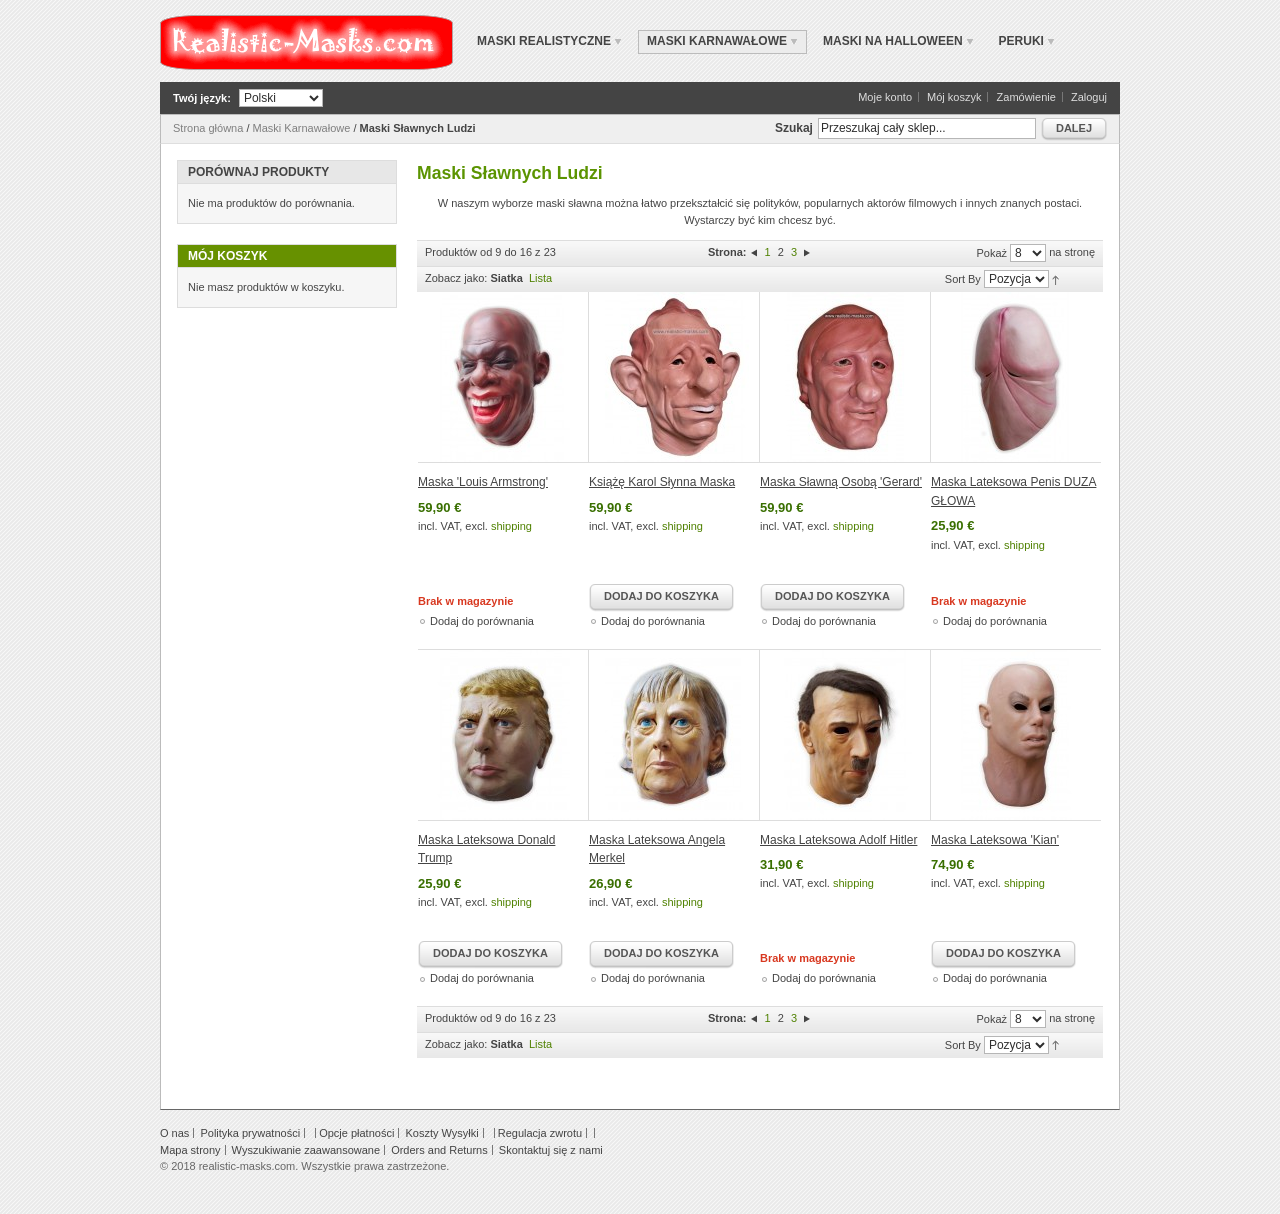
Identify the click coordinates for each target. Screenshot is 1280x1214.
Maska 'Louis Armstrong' (483, 482)
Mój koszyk (954, 97)
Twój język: (202, 98)
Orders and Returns (439, 1150)
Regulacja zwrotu (540, 1133)
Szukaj (794, 128)
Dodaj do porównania (482, 621)
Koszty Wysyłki (441, 1133)
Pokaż (991, 253)
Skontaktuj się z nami (551, 1150)
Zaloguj (1089, 97)
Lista (540, 278)
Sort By (963, 279)
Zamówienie (1026, 97)
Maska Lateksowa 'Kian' (995, 840)
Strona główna (208, 128)
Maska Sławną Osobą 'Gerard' (841, 482)
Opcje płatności (356, 1133)
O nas (174, 1133)
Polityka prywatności (250, 1133)
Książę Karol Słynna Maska (662, 482)
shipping (511, 526)
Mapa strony (190, 1150)
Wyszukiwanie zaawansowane (306, 1150)
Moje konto (885, 97)
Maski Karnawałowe (302, 128)
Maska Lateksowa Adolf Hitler (838, 840)
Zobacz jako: (456, 278)
